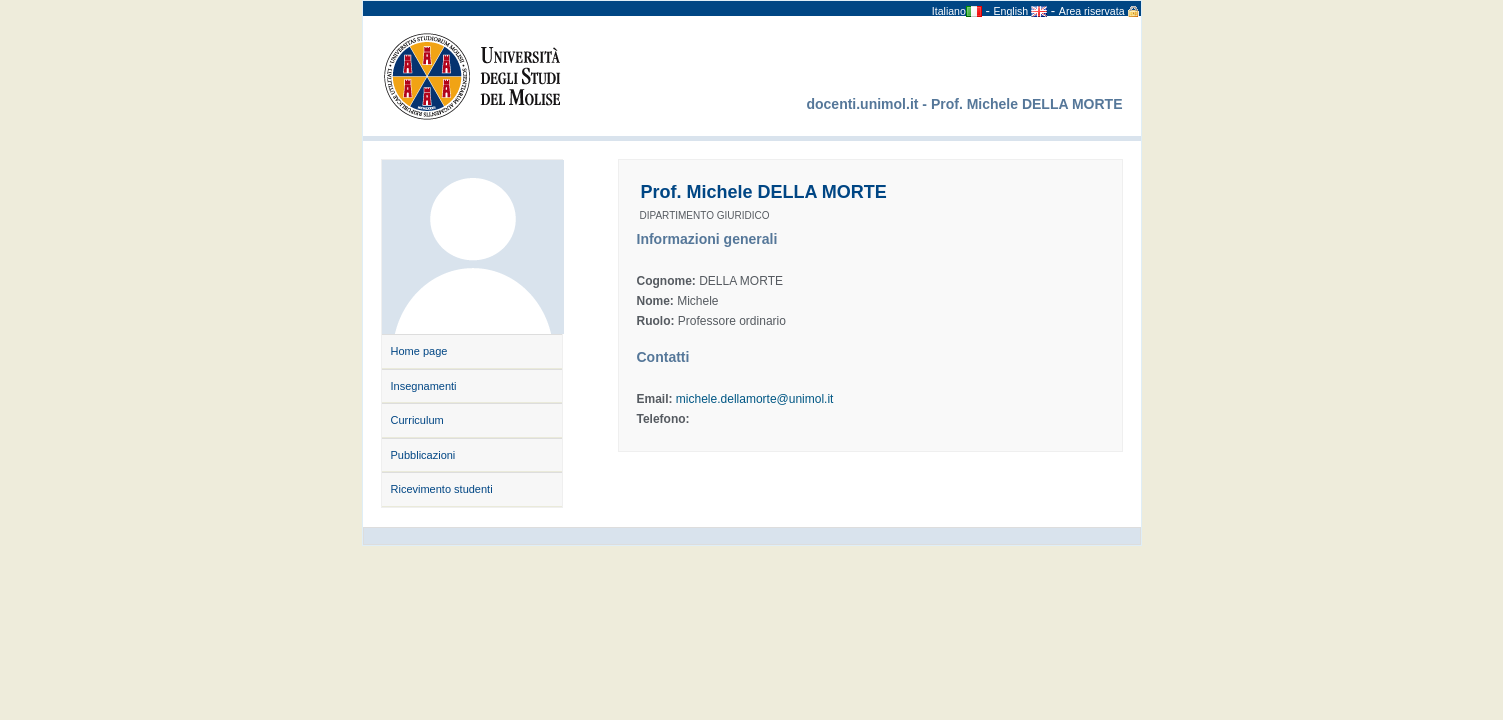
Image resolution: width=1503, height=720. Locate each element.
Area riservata (1092, 11)
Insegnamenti (424, 386)
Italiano (949, 11)
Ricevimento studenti (442, 489)
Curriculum (417, 420)
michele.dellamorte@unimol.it (755, 399)
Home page (419, 351)
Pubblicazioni (423, 455)
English (1013, 11)
